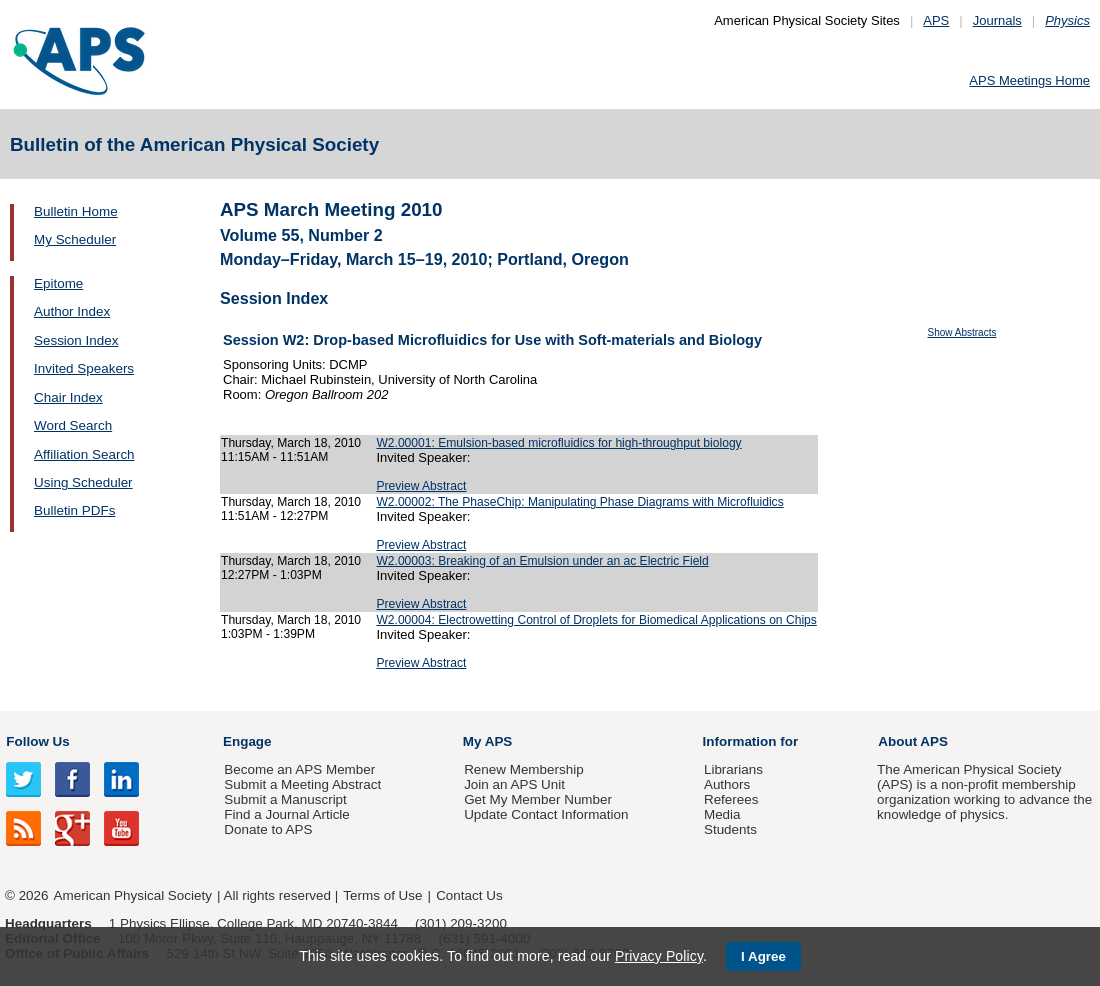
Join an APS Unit (514, 784)
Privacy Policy (659, 956)
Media (722, 814)
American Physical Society (133, 895)
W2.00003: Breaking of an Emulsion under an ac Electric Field (542, 561)
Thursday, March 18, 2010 (291, 443)
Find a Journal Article (286, 814)
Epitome (58, 283)
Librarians (733, 769)
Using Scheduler (83, 482)
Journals (997, 20)
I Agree (763, 956)
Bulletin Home (76, 211)
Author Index (72, 311)
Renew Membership (524, 769)
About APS (913, 741)
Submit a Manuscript (285, 799)
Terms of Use (382, 895)
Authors (727, 784)
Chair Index (68, 397)
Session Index (76, 340)
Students (730, 829)
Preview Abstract (421, 486)
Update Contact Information (546, 814)
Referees (731, 799)
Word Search (73, 425)
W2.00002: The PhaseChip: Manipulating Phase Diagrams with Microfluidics (579, 502)
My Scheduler (75, 239)
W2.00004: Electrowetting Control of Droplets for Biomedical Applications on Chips (596, 620)
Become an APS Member (299, 769)
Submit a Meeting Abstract (302, 784)
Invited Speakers (84, 368)
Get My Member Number (538, 799)
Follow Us (37, 741)
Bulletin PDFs (74, 510)
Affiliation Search (84, 454)
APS (936, 20)
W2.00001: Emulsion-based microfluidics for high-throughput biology (558, 443)
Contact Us (469, 895)
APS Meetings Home (1029, 80)
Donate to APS (268, 829)
